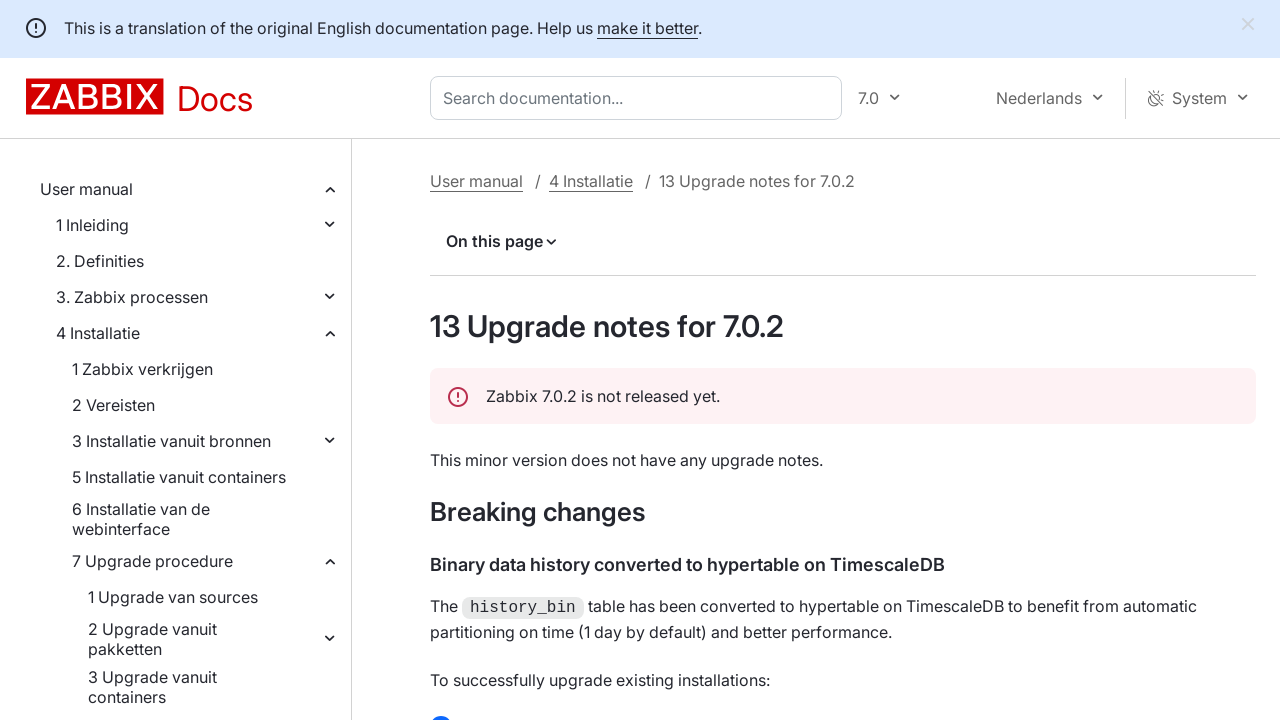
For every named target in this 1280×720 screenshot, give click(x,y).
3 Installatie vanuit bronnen (171, 441)
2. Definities (100, 261)
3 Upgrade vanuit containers (152, 687)
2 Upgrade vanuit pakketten (152, 639)
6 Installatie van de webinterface (141, 519)
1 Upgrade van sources (173, 597)
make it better (647, 28)
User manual (86, 189)
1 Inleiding (92, 225)
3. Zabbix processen (132, 297)
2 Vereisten (113, 405)
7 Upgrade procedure (152, 561)
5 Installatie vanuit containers (179, 477)
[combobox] (640, 98)
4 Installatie (98, 333)
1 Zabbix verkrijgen (142, 369)
